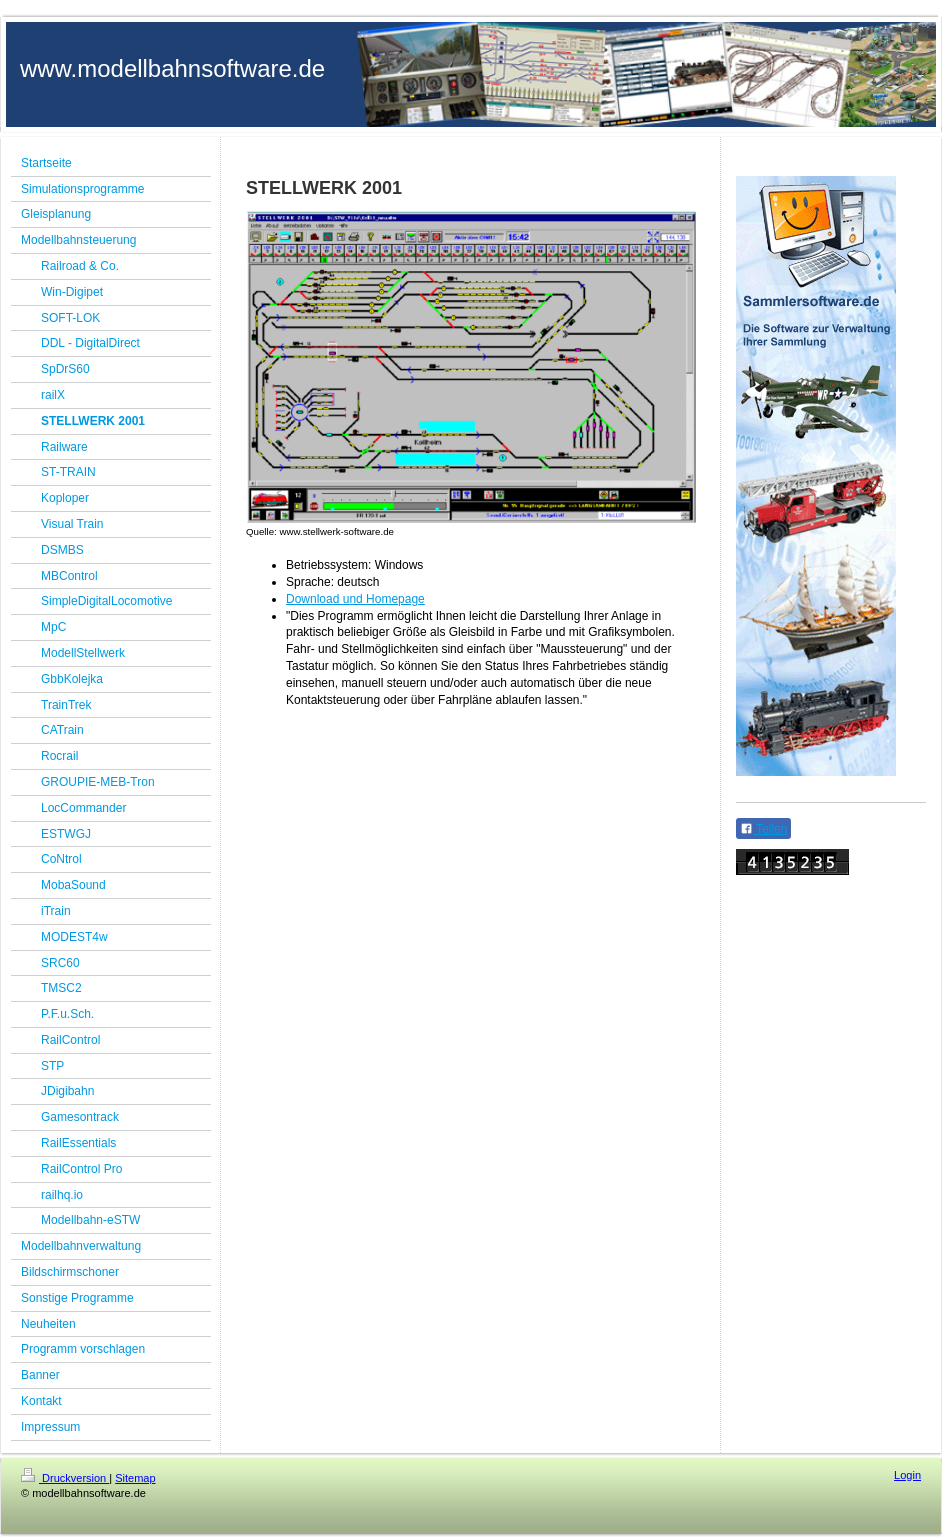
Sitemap (135, 1478)
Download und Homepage (355, 599)
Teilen (763, 829)
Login (907, 1475)
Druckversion (65, 1478)
